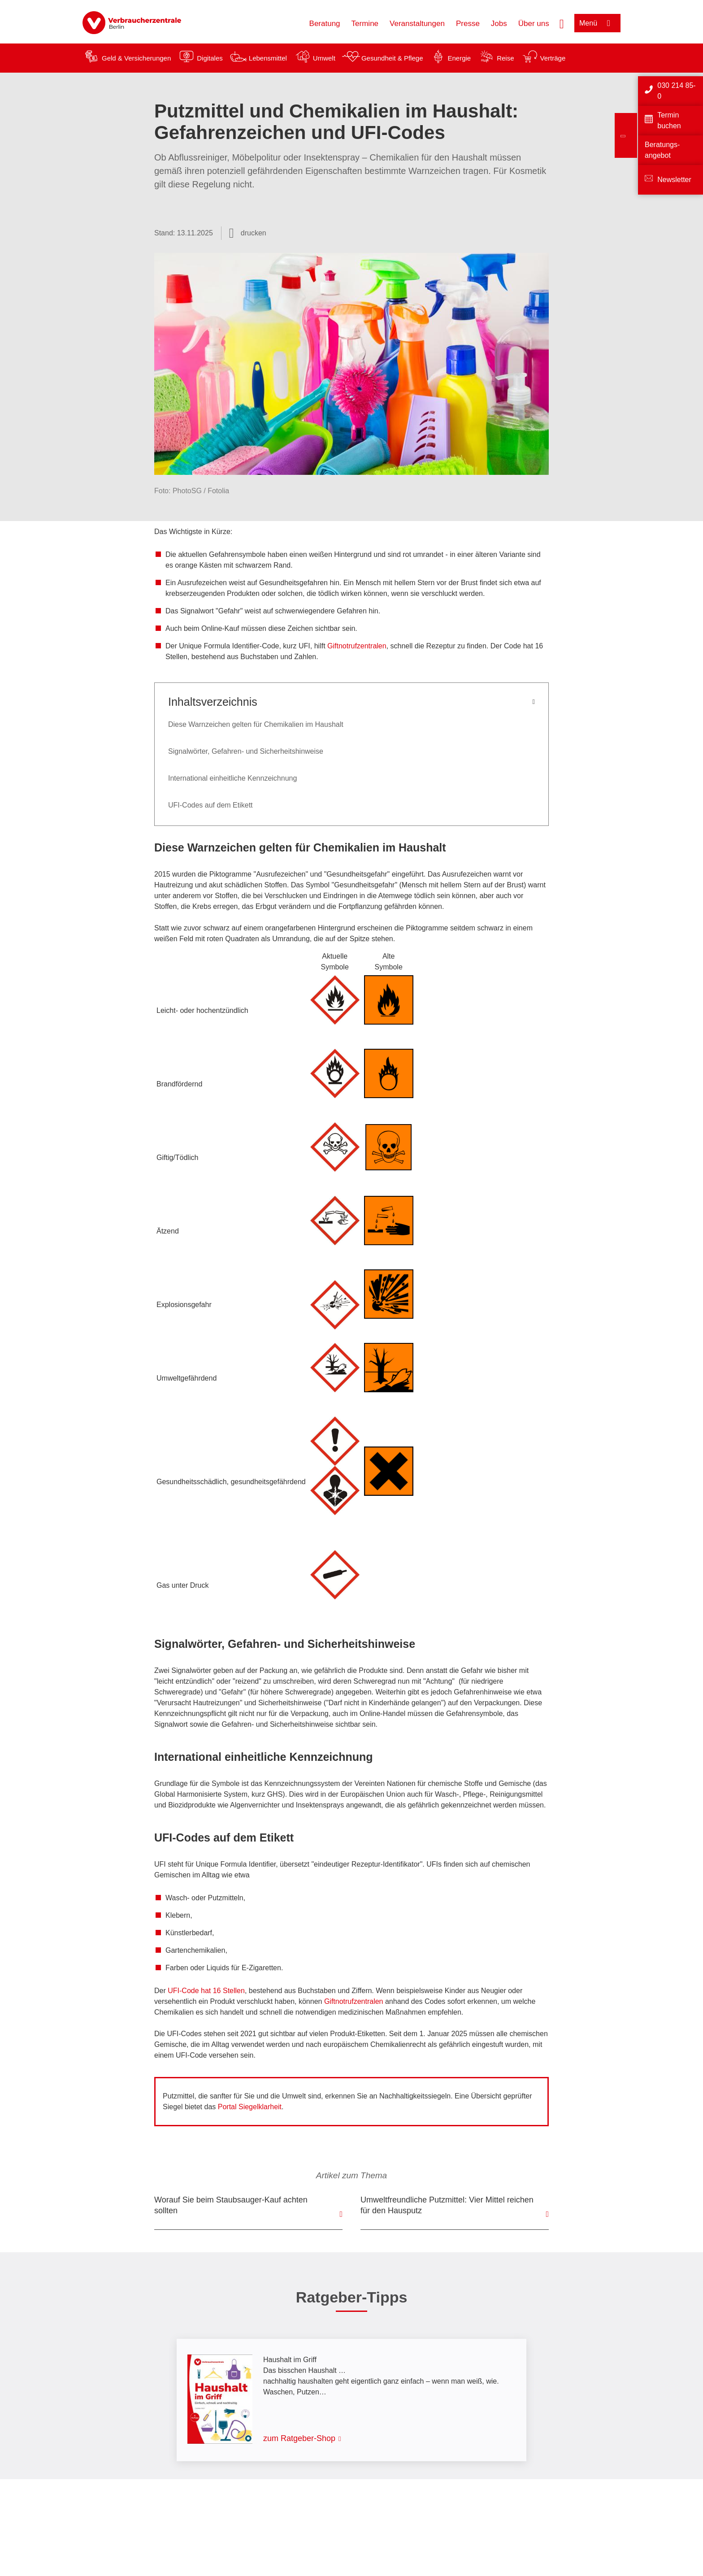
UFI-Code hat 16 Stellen (206, 1990)
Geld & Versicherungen (136, 58)
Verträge (553, 58)
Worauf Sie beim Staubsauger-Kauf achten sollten (231, 2205)
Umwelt (324, 58)
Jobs (499, 23)
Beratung (324, 23)
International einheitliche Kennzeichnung (232, 778)
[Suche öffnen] (562, 23)
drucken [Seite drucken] (253, 233)
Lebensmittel (268, 58)
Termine (365, 23)
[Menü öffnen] (597, 23)
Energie (459, 58)
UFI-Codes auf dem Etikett (210, 805)
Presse (468, 23)
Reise (505, 58)
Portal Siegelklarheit (250, 2107)
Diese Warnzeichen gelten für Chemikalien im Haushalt (255, 724)
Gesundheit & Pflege (392, 58)
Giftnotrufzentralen (356, 646)
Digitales (210, 58)
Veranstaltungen (417, 23)
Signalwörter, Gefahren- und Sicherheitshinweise (245, 751)
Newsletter (674, 179)
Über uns (533, 23)
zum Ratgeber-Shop (299, 2438)
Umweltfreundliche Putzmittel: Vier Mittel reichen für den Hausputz (447, 2205)
